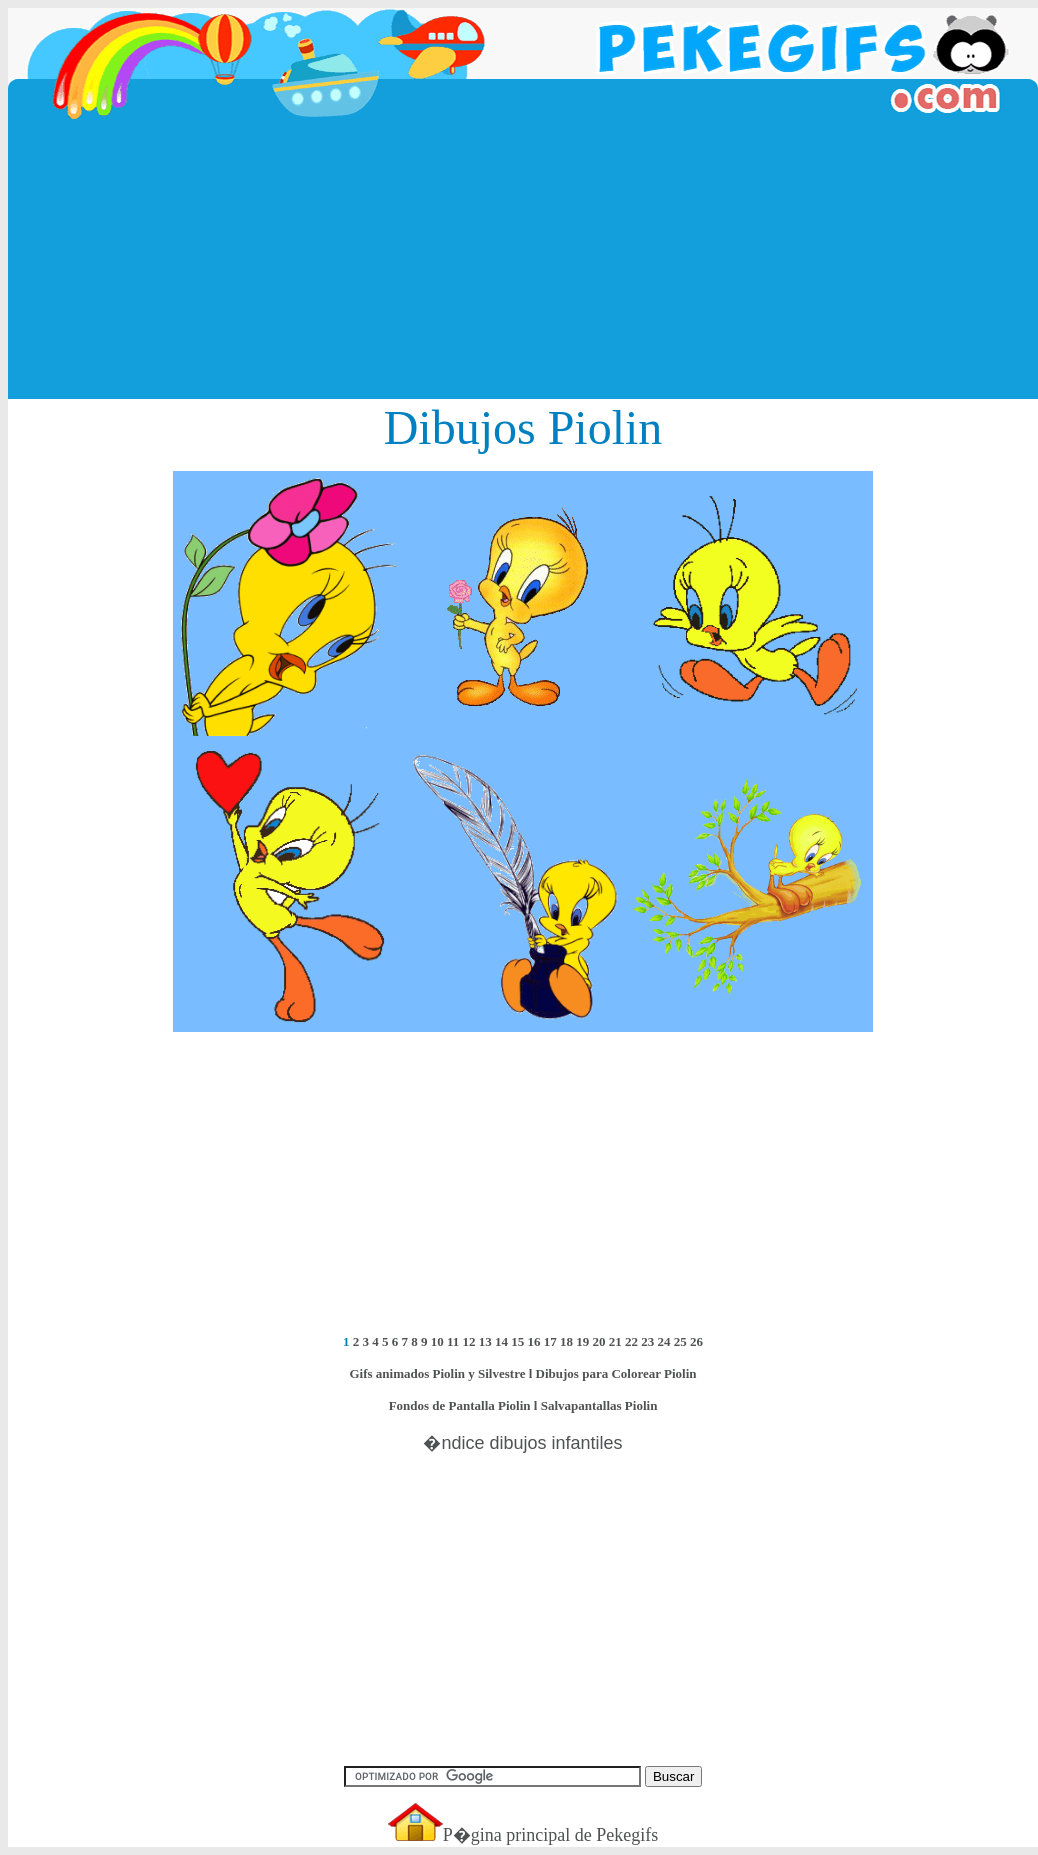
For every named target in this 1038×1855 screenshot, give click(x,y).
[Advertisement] (523, 259)
